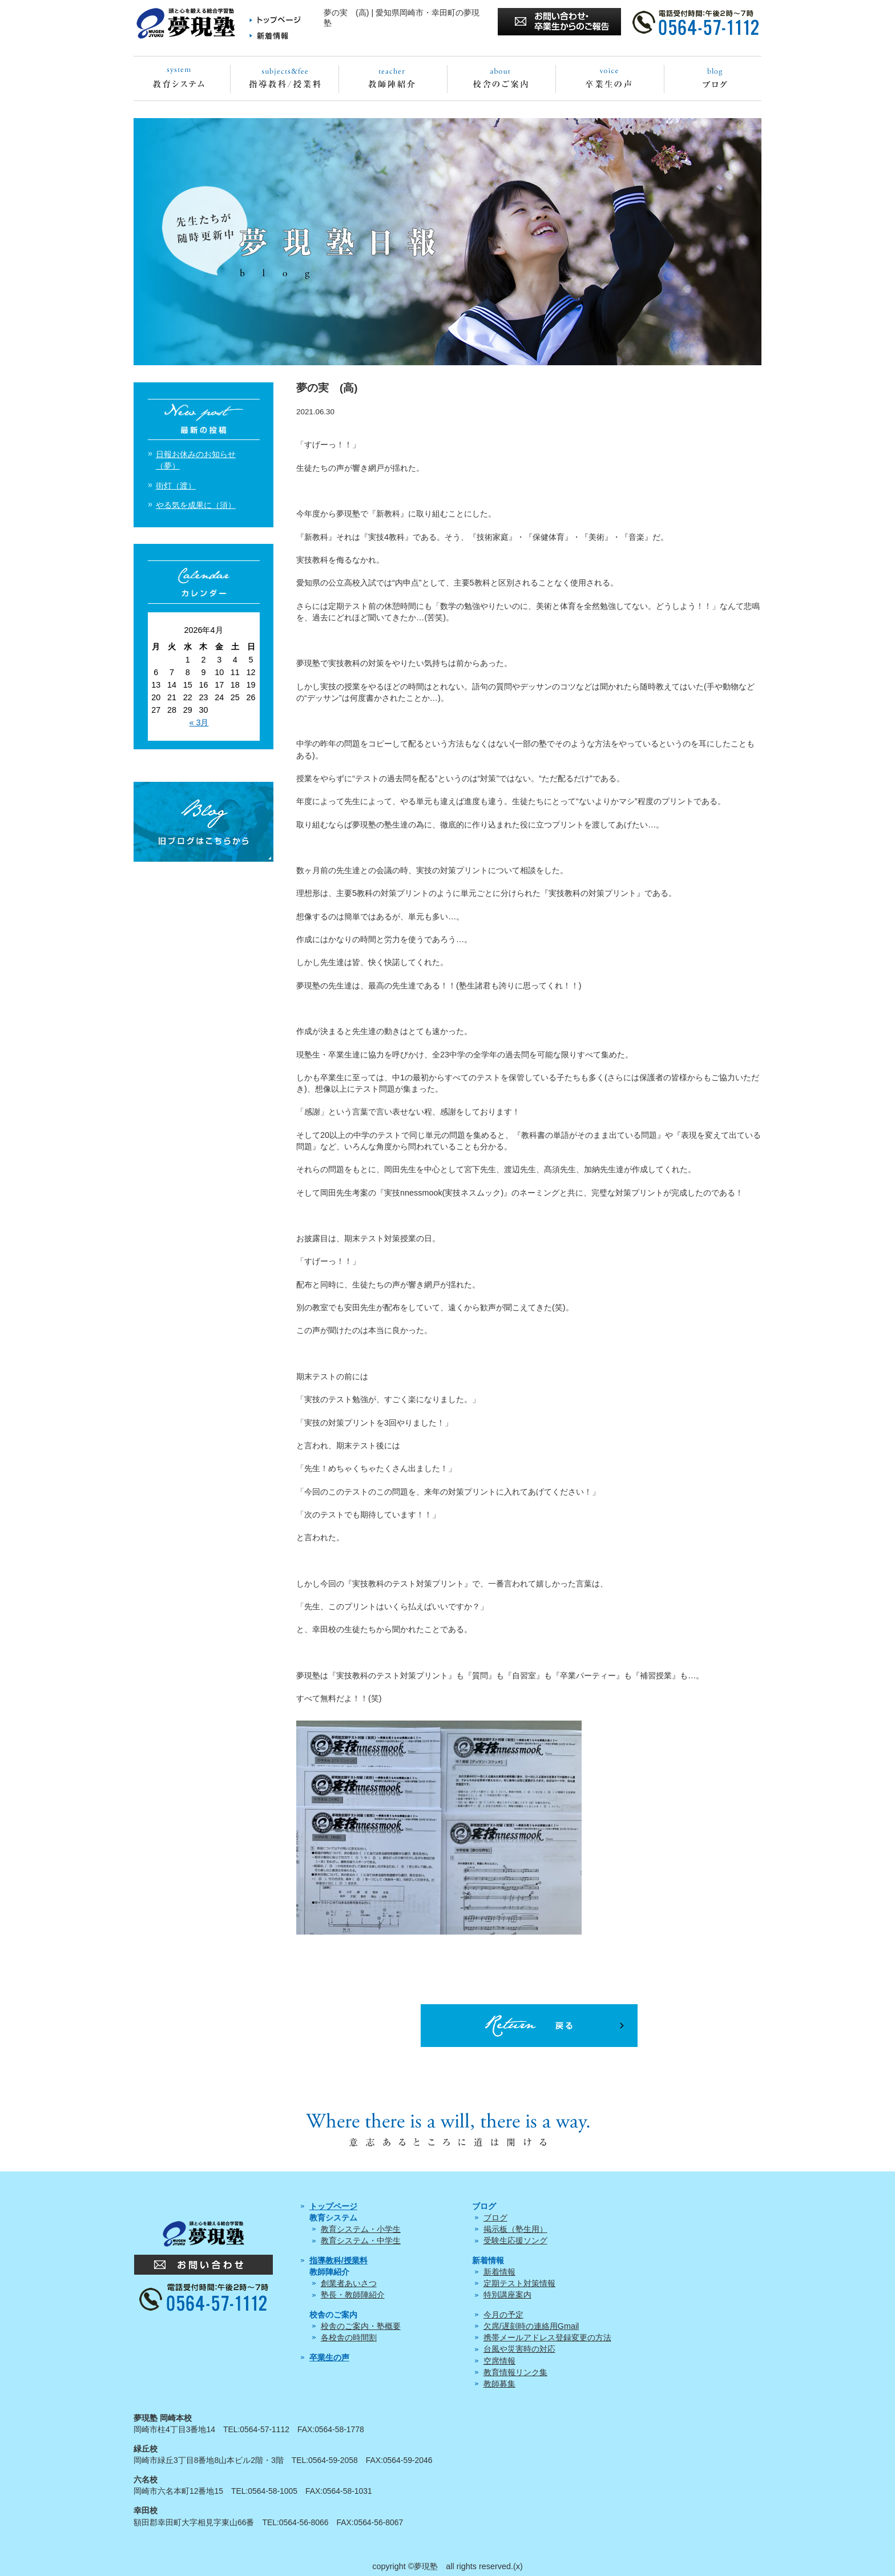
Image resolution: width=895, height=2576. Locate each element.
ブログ (495, 2217)
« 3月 (198, 722)
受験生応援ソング (515, 2240)
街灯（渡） (176, 485)
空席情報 (499, 2360)
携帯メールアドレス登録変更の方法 (547, 2337)
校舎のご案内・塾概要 (361, 2326)
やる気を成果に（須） (196, 505)
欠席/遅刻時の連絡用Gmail (531, 2326)
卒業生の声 (329, 2357)
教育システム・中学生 (361, 2240)
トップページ (333, 2206)
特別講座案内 (507, 2294)
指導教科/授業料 (338, 2260)
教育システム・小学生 (361, 2229)
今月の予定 (503, 2314)
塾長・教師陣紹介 (353, 2294)
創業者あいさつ (349, 2283)
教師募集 (499, 2383)
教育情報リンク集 (515, 2372)
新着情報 (499, 2271)
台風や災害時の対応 (519, 2348)
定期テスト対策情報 (519, 2283)
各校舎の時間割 (349, 2337)
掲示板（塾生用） (515, 2229)
